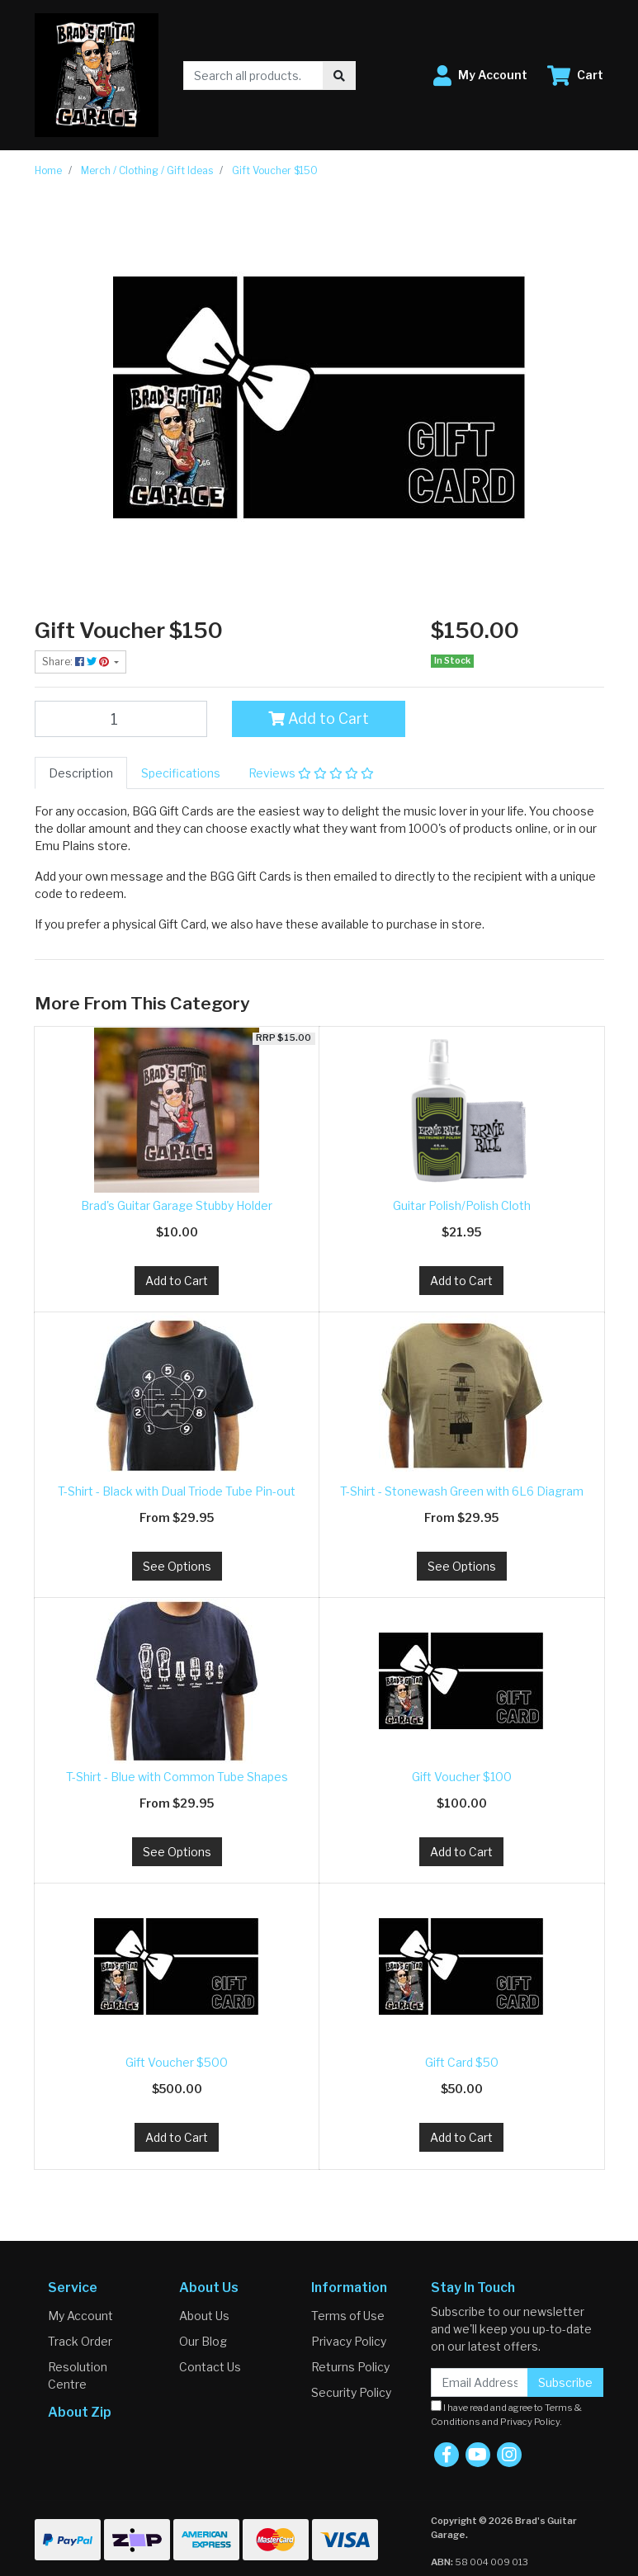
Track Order (80, 2341)
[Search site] (339, 75)
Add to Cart (318, 718)
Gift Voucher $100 (462, 1777)
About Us (204, 2316)
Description (81, 773)
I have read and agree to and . (506, 2413)
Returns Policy (350, 2367)
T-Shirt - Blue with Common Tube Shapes (177, 1777)
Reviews (311, 773)
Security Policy (351, 2392)
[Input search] (253, 75)
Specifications (180, 773)
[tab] (81, 773)
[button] (480, 75)
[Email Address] (480, 2382)
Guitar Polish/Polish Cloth (462, 1205)
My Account (80, 2316)
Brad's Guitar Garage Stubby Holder (176, 1205)
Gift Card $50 (462, 2062)
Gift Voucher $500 (176, 2062)
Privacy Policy (348, 2341)
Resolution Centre (77, 2375)
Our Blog (203, 2341)
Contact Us (210, 2367)
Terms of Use (348, 2316)
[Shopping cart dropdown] (575, 75)
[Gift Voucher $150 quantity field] (121, 719)
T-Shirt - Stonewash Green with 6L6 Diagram (462, 1491)
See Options (177, 1566)
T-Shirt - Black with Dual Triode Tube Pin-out (176, 1491)
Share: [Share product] (76, 661)
